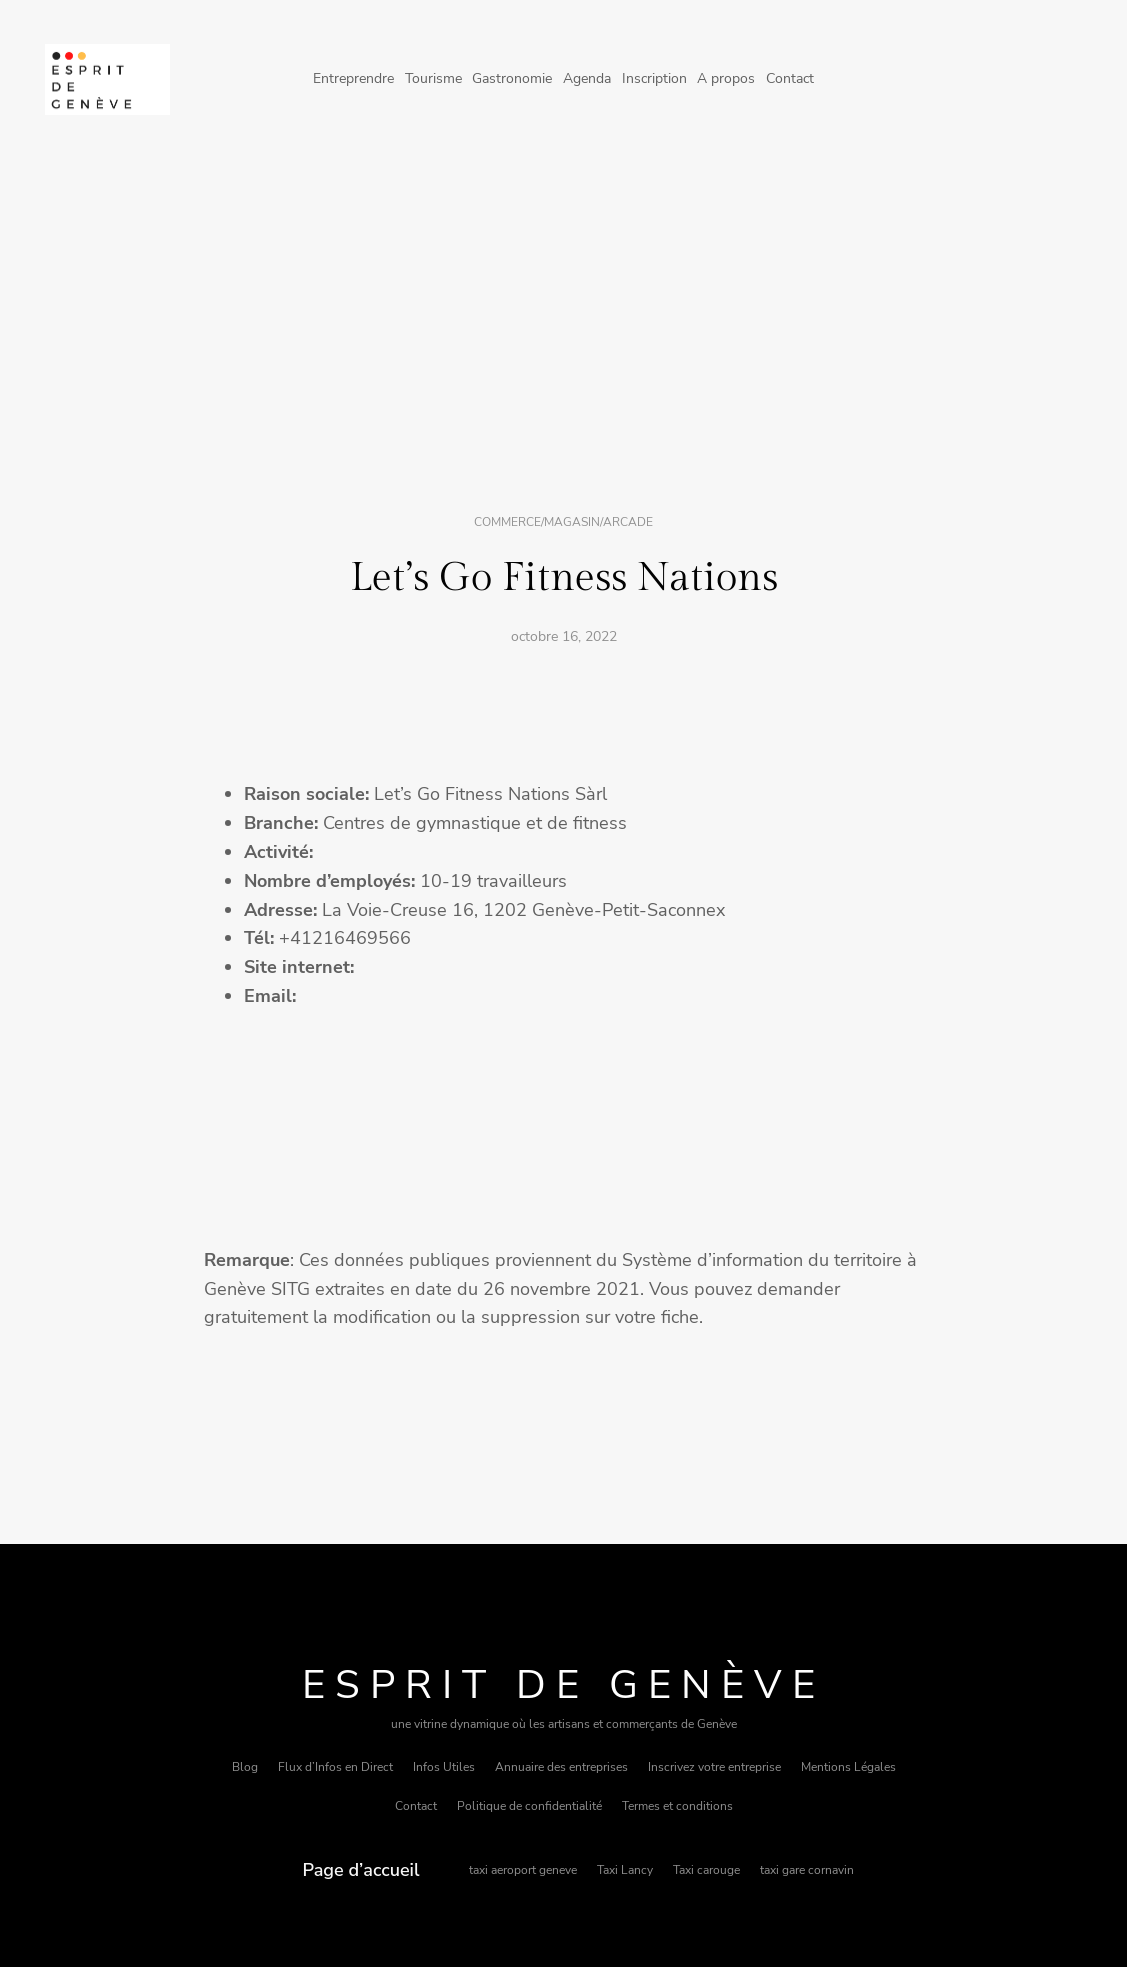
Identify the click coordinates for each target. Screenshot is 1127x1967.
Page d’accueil (361, 1870)
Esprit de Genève (563, 1685)
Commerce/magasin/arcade (563, 522)
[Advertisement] (563, 323)
